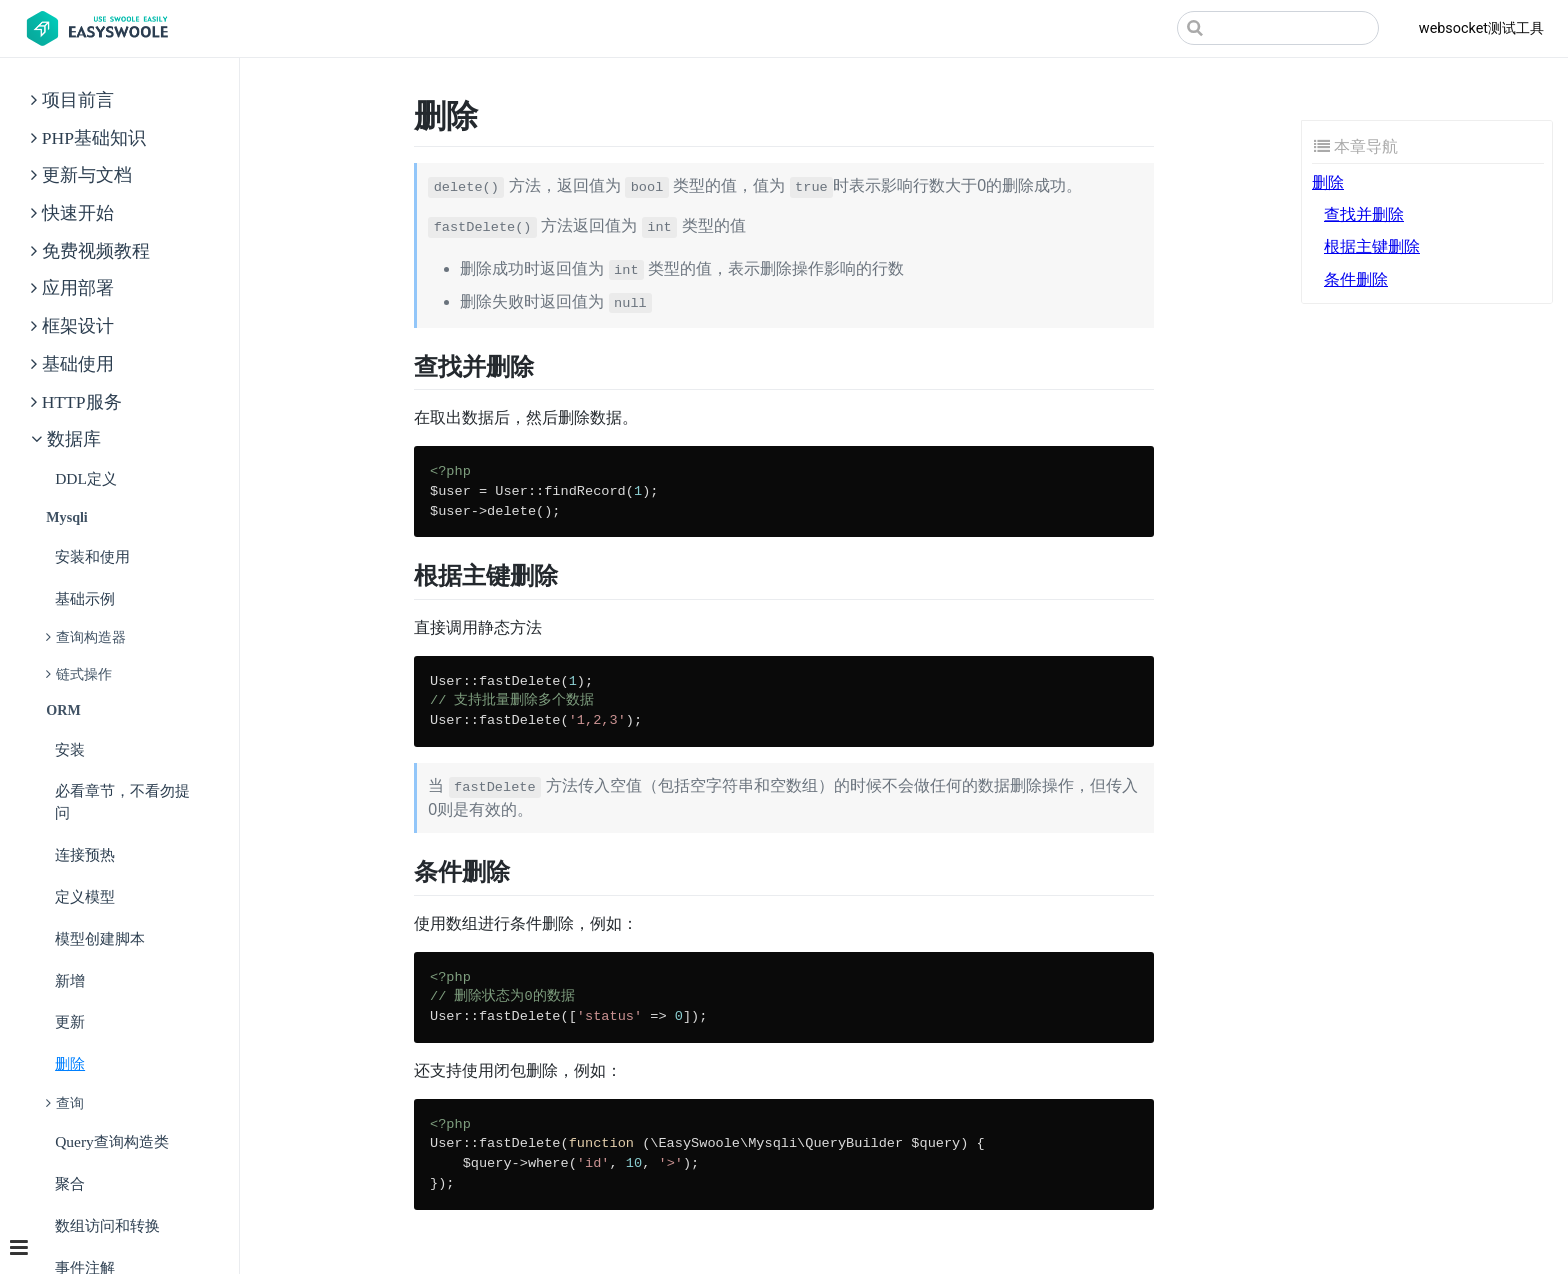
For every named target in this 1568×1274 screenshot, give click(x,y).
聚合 (70, 1183)
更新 (70, 1021)
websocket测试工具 (1481, 28)
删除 (70, 1063)
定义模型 (85, 896)
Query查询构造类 (112, 1141)
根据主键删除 (1372, 246)
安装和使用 (92, 556)
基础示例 (85, 598)
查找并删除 (1364, 214)
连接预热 (85, 854)
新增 (70, 980)
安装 (70, 749)
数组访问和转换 (107, 1225)
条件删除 (1356, 279)
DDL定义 (86, 478)
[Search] (1278, 28)
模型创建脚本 (100, 938)
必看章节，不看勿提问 (122, 801)
